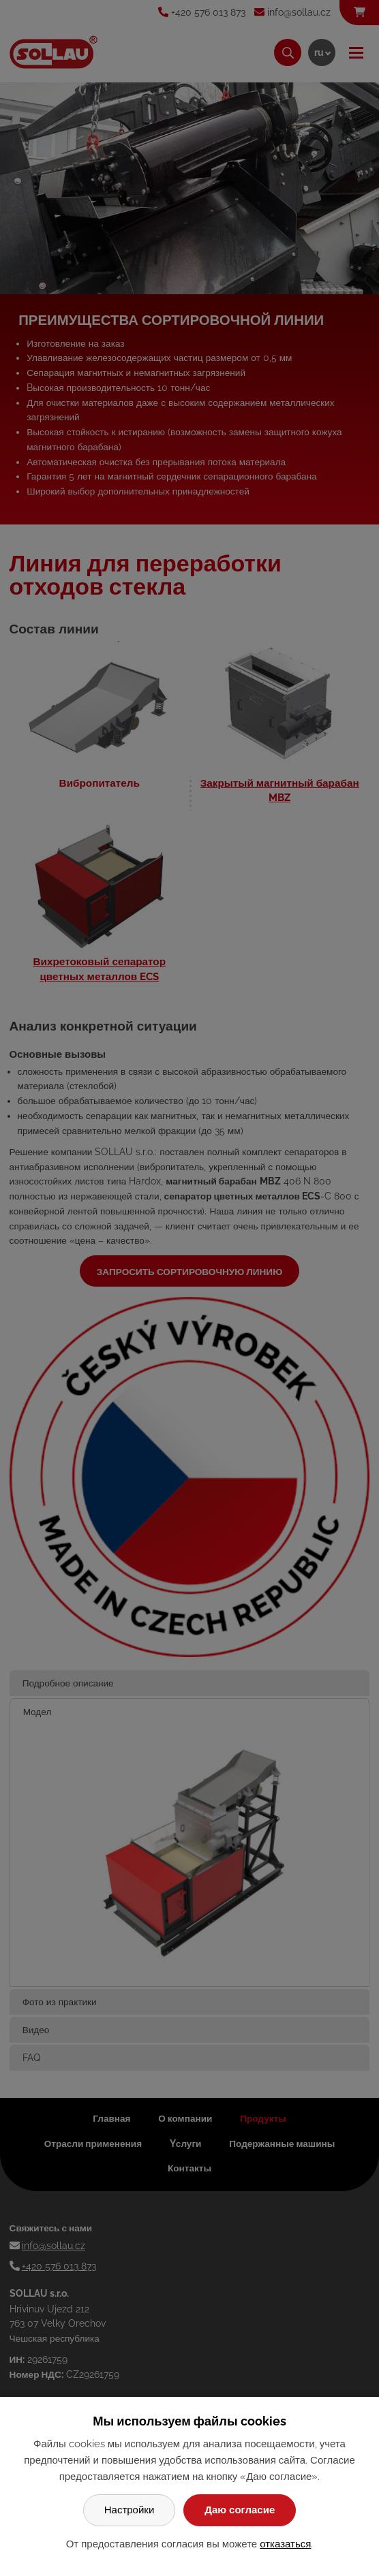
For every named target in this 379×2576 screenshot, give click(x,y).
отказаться (285, 2544)
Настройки (129, 2510)
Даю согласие (239, 2510)
